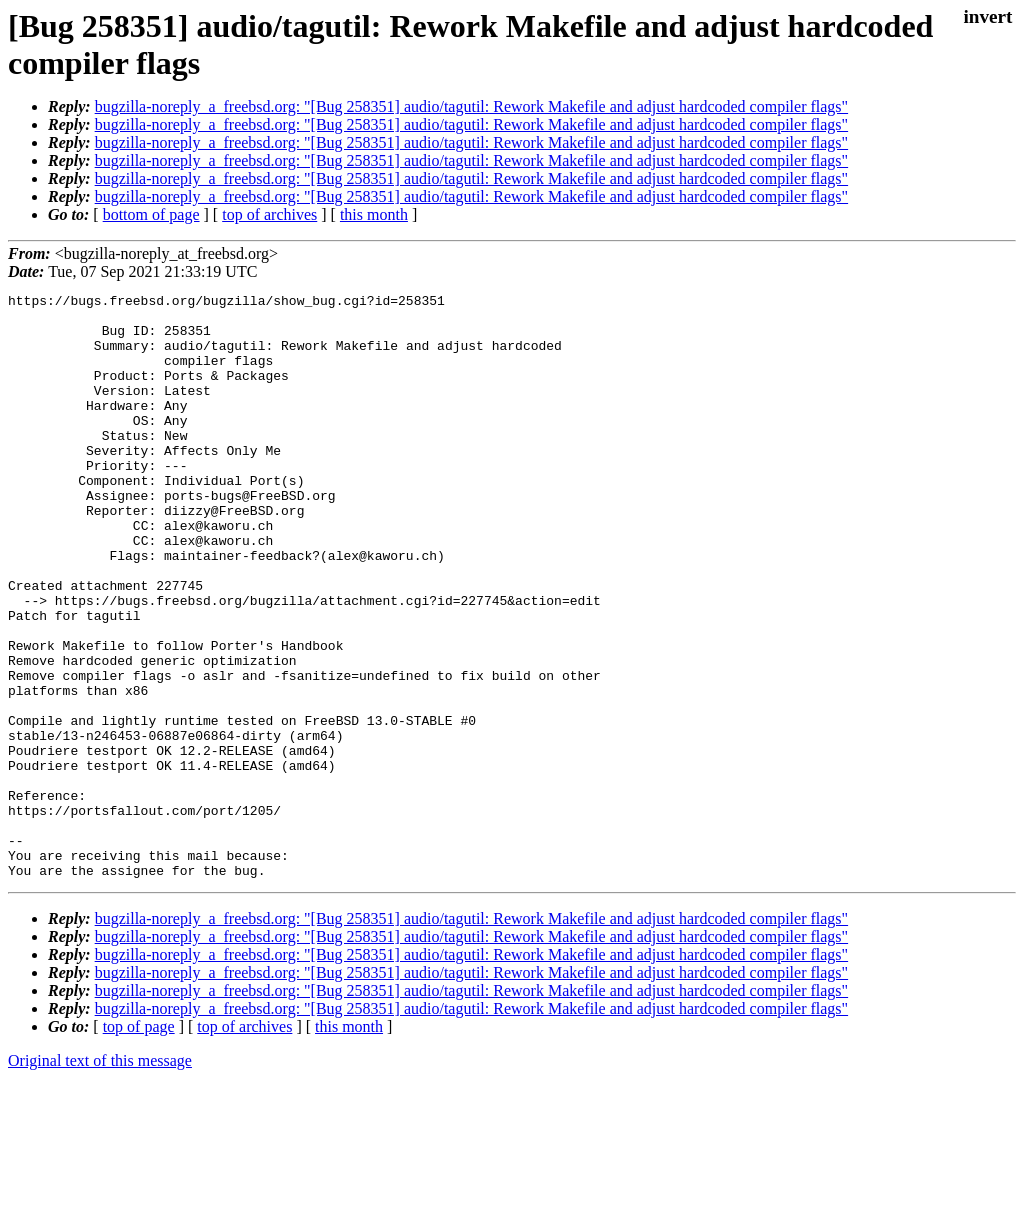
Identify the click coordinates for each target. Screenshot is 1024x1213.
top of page (139, 1143)
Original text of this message (100, 1177)
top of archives (269, 214)
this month (374, 214)
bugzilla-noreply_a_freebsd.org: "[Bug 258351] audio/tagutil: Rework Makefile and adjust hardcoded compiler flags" (471, 106)
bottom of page (151, 214)
